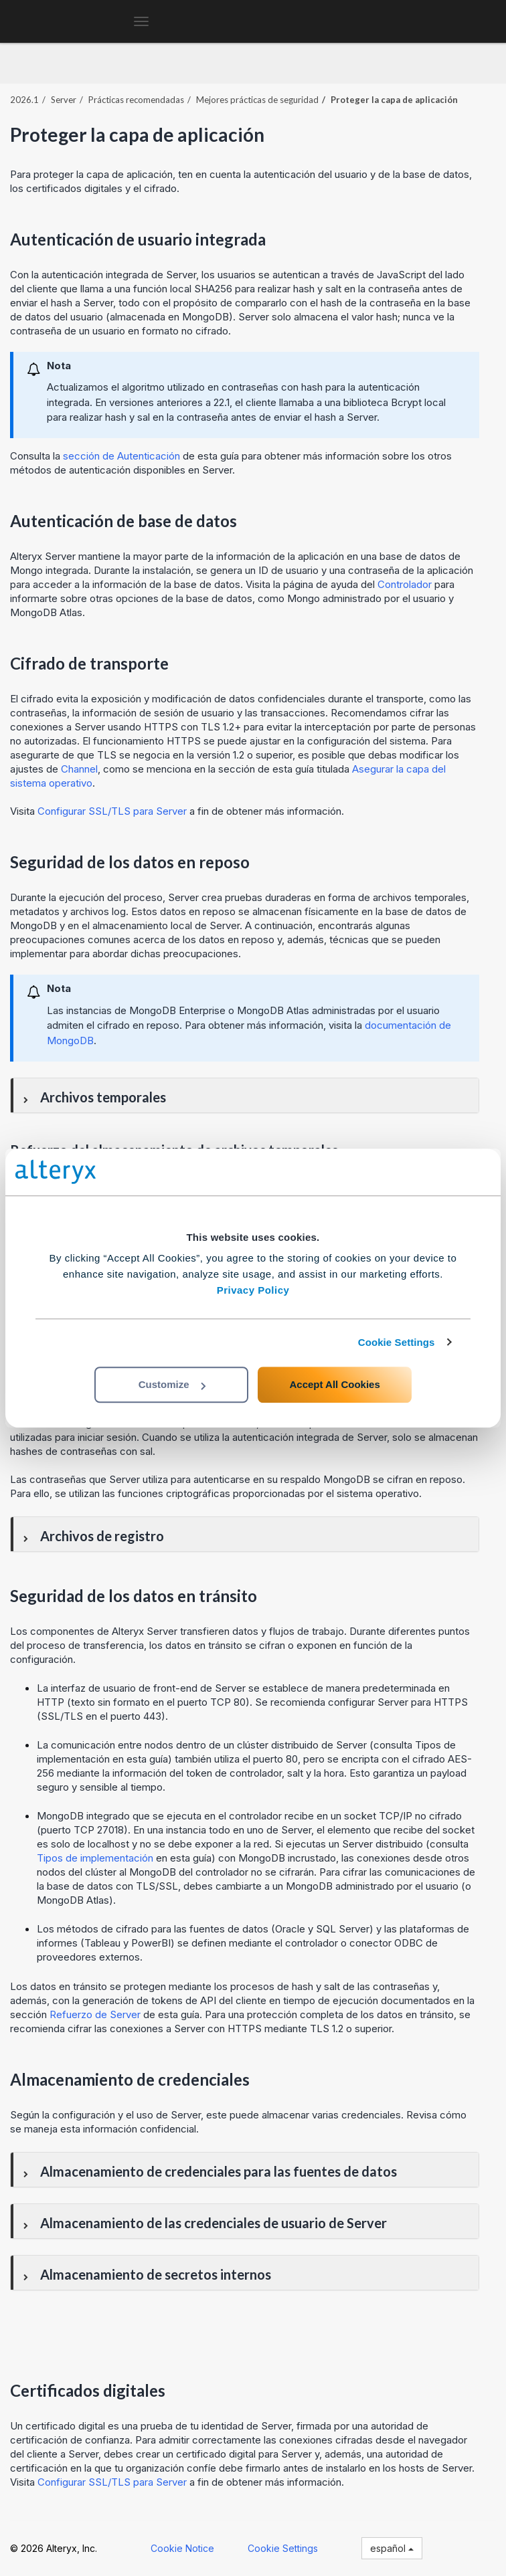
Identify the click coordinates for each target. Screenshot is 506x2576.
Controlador (404, 584)
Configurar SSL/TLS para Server (112, 811)
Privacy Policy (253, 1290)
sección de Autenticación (121, 456)
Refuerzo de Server (95, 2014)
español (392, 2548)
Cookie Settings (396, 1342)
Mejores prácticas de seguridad (257, 99)
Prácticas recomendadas (136, 99)
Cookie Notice (182, 2548)
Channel (79, 769)
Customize (172, 1384)
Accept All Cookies (334, 1384)
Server (63, 99)
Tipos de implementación (96, 1858)
